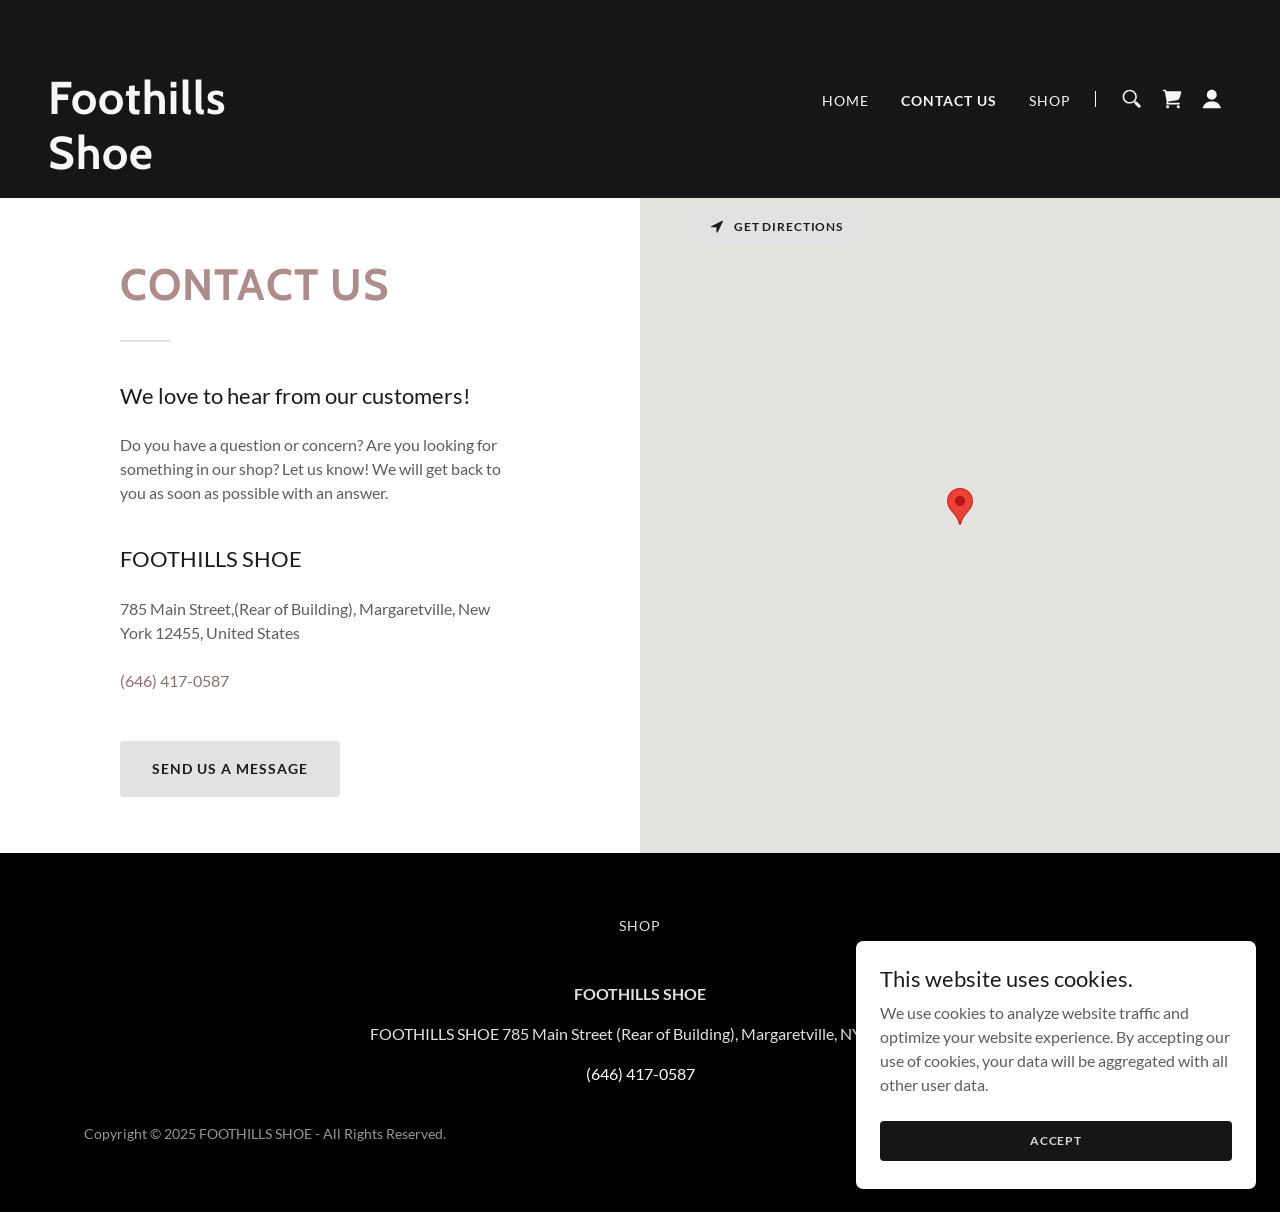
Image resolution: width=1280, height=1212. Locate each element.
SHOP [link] (1050, 100)
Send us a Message (230, 768)
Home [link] (845, 100)
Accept (1056, 1140)
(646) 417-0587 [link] (174, 680)
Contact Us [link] (949, 100)
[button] (1212, 99)
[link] (255, 162)
